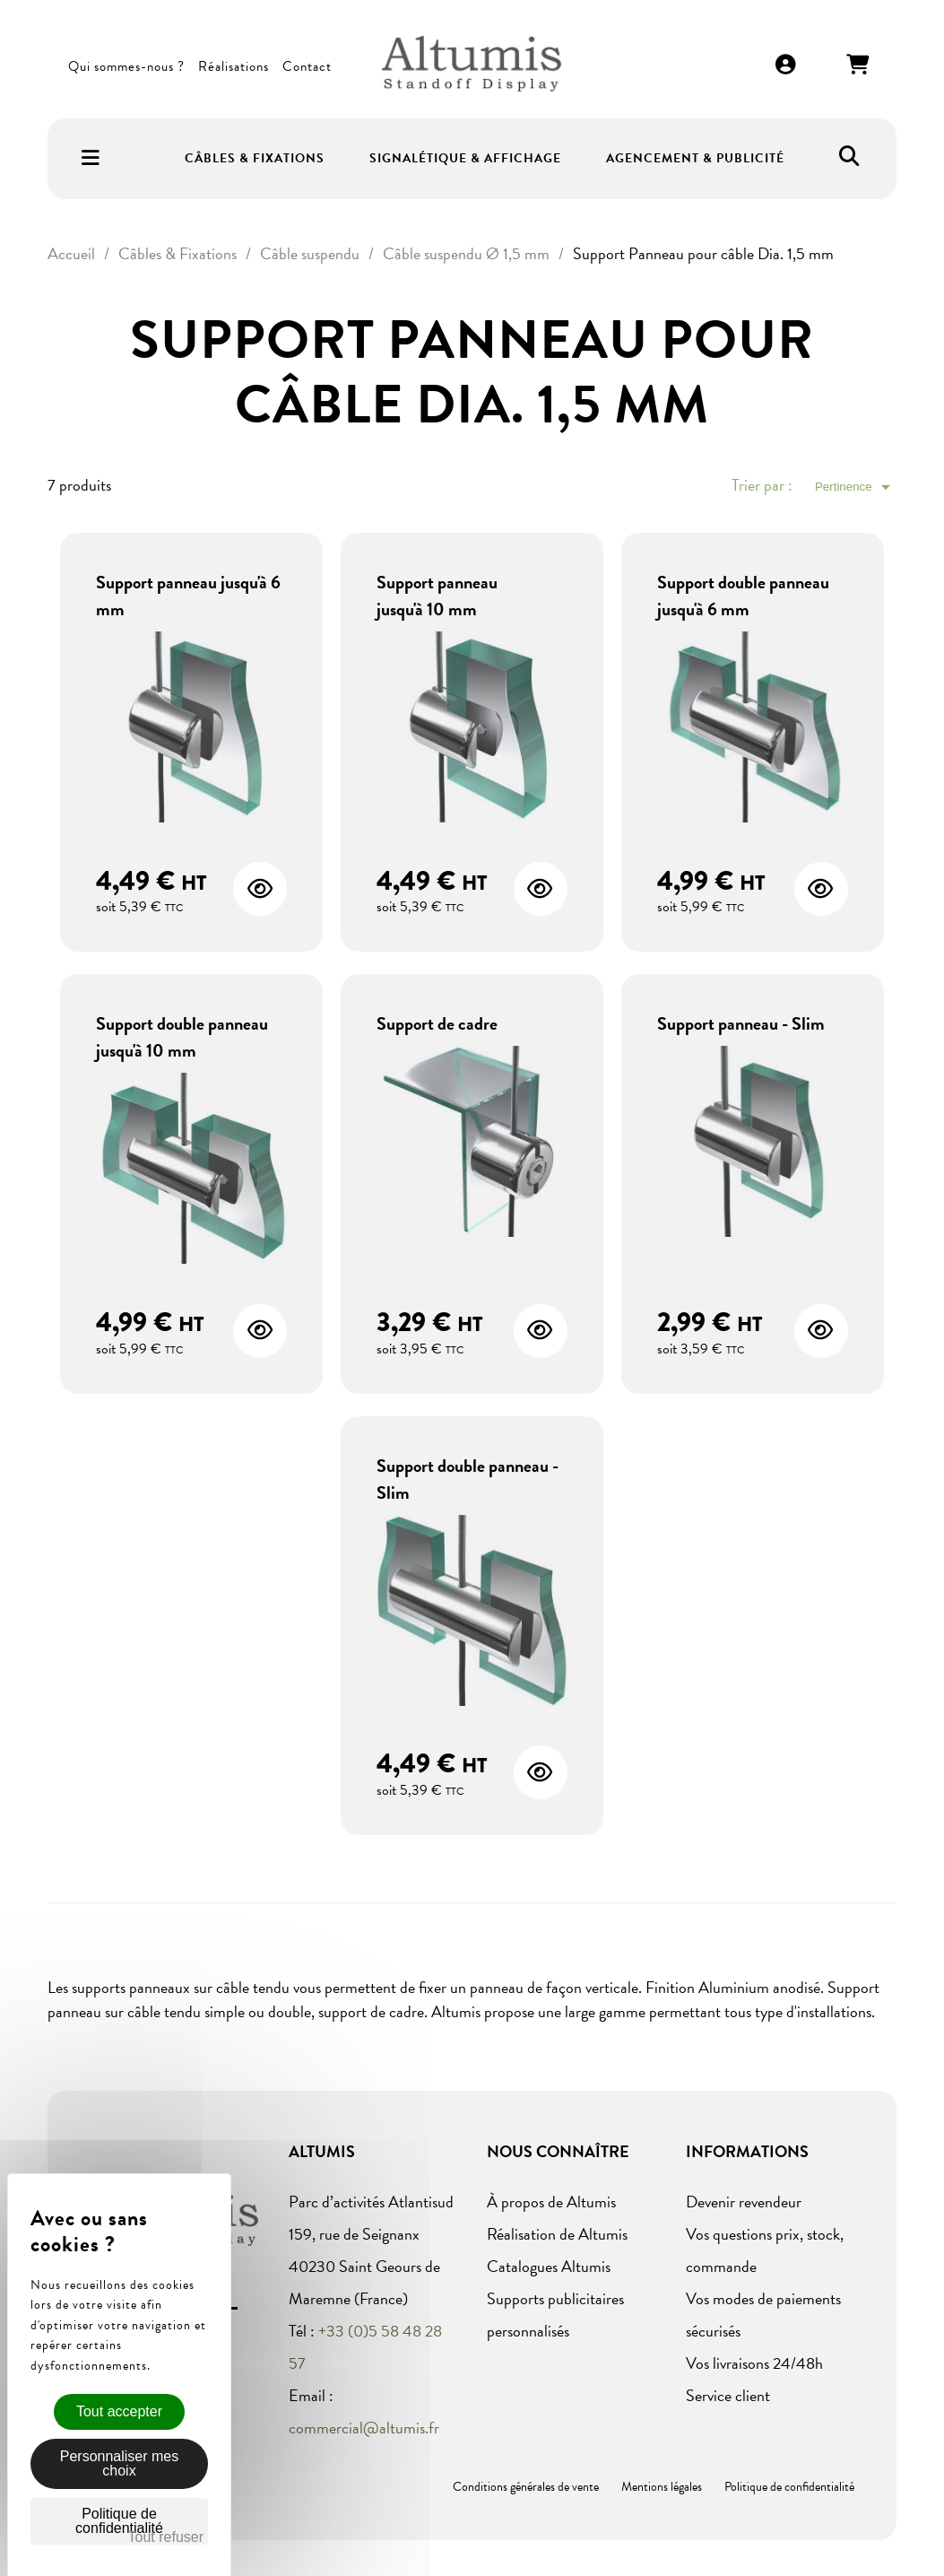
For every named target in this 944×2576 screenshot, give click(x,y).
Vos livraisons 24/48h (754, 2363)
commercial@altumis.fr (364, 2427)
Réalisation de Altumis (557, 2234)
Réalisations (233, 66)
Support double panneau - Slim (468, 1479)
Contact (307, 66)
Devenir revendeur (743, 2201)
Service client (728, 2395)
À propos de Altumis (551, 2201)
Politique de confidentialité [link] (119, 2521)
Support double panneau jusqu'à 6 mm (743, 595)
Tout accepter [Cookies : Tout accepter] (119, 2411)
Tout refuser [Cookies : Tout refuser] (166, 2537)
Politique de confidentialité (789, 2486)
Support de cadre (437, 1023)
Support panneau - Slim (741, 1023)
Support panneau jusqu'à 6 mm (188, 595)
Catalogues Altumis (549, 2266)
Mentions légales (661, 2486)
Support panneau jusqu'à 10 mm (437, 595)
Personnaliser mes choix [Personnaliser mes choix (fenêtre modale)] (119, 2463)
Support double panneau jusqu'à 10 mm (182, 1037)
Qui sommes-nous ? (126, 66)
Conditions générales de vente (526, 2486)
